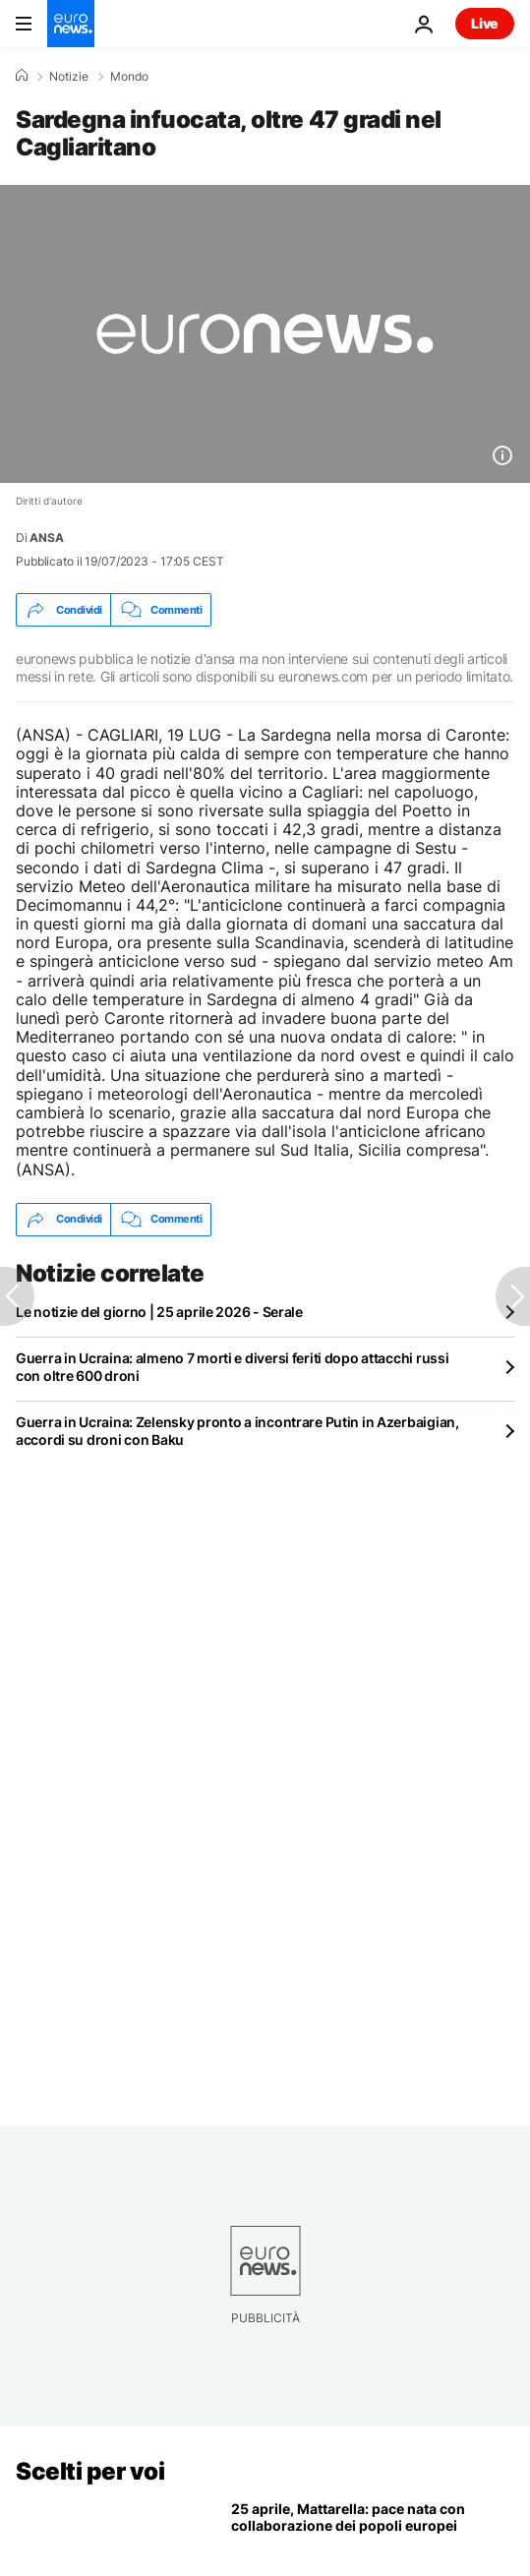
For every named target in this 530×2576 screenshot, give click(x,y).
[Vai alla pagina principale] (70, 23)
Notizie (68, 77)
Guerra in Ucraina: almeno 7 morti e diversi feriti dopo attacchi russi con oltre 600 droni (232, 1366)
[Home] (22, 76)
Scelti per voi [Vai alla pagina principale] (90, 2471)
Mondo (129, 77)
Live (485, 23)
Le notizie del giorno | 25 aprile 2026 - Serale (159, 1311)
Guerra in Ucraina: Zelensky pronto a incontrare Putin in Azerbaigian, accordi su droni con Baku (237, 1430)
